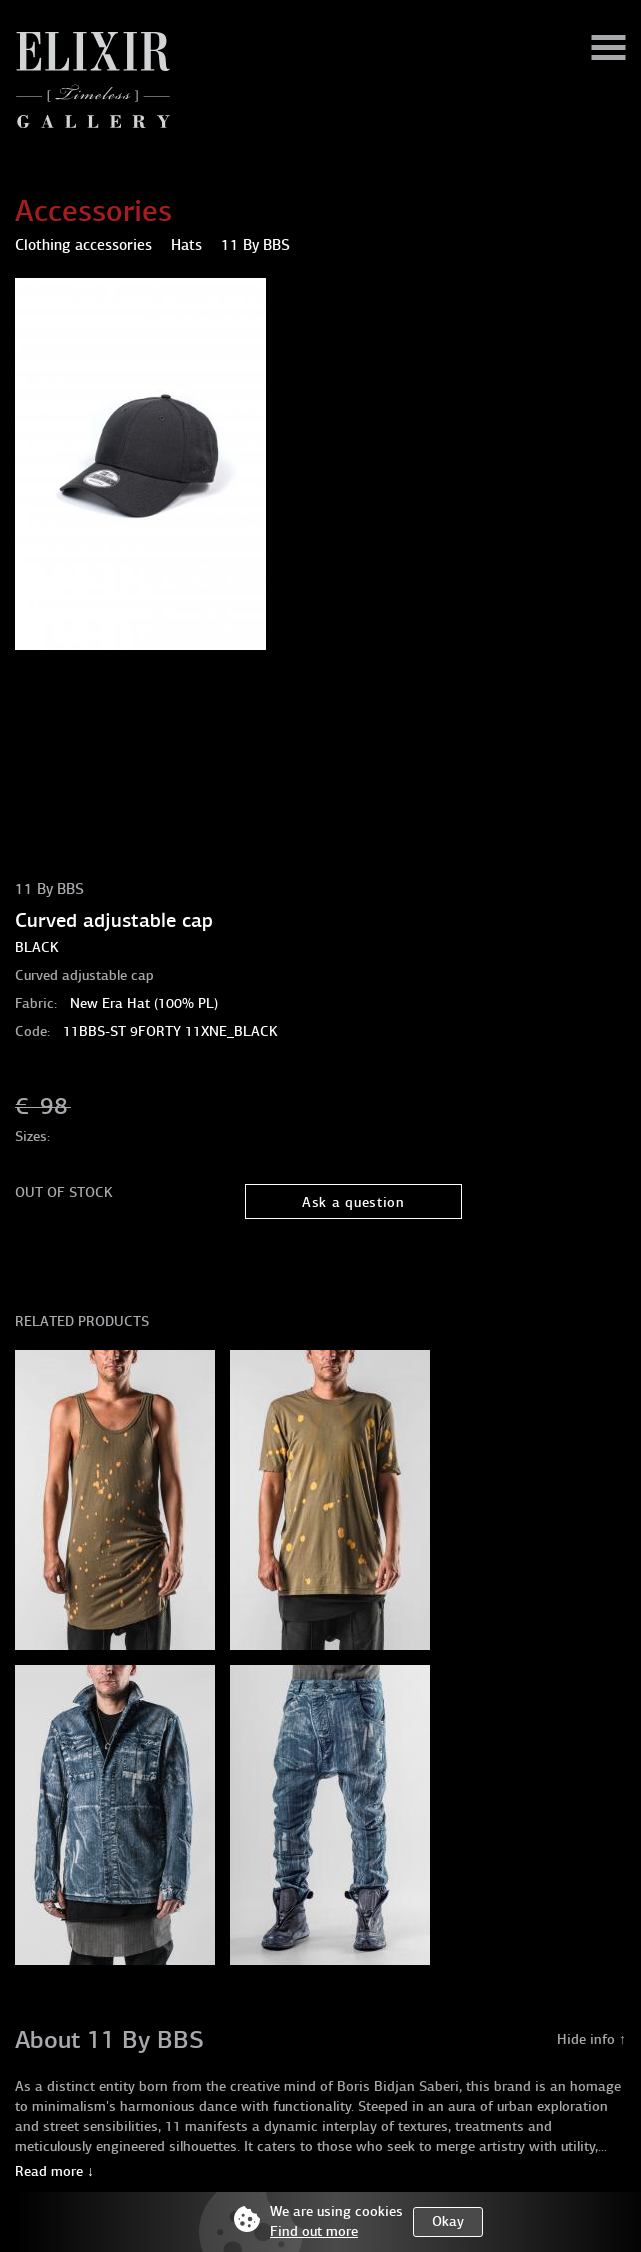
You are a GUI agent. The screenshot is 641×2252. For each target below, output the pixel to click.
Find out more (314, 2231)
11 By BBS (49, 889)
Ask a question (353, 1202)
